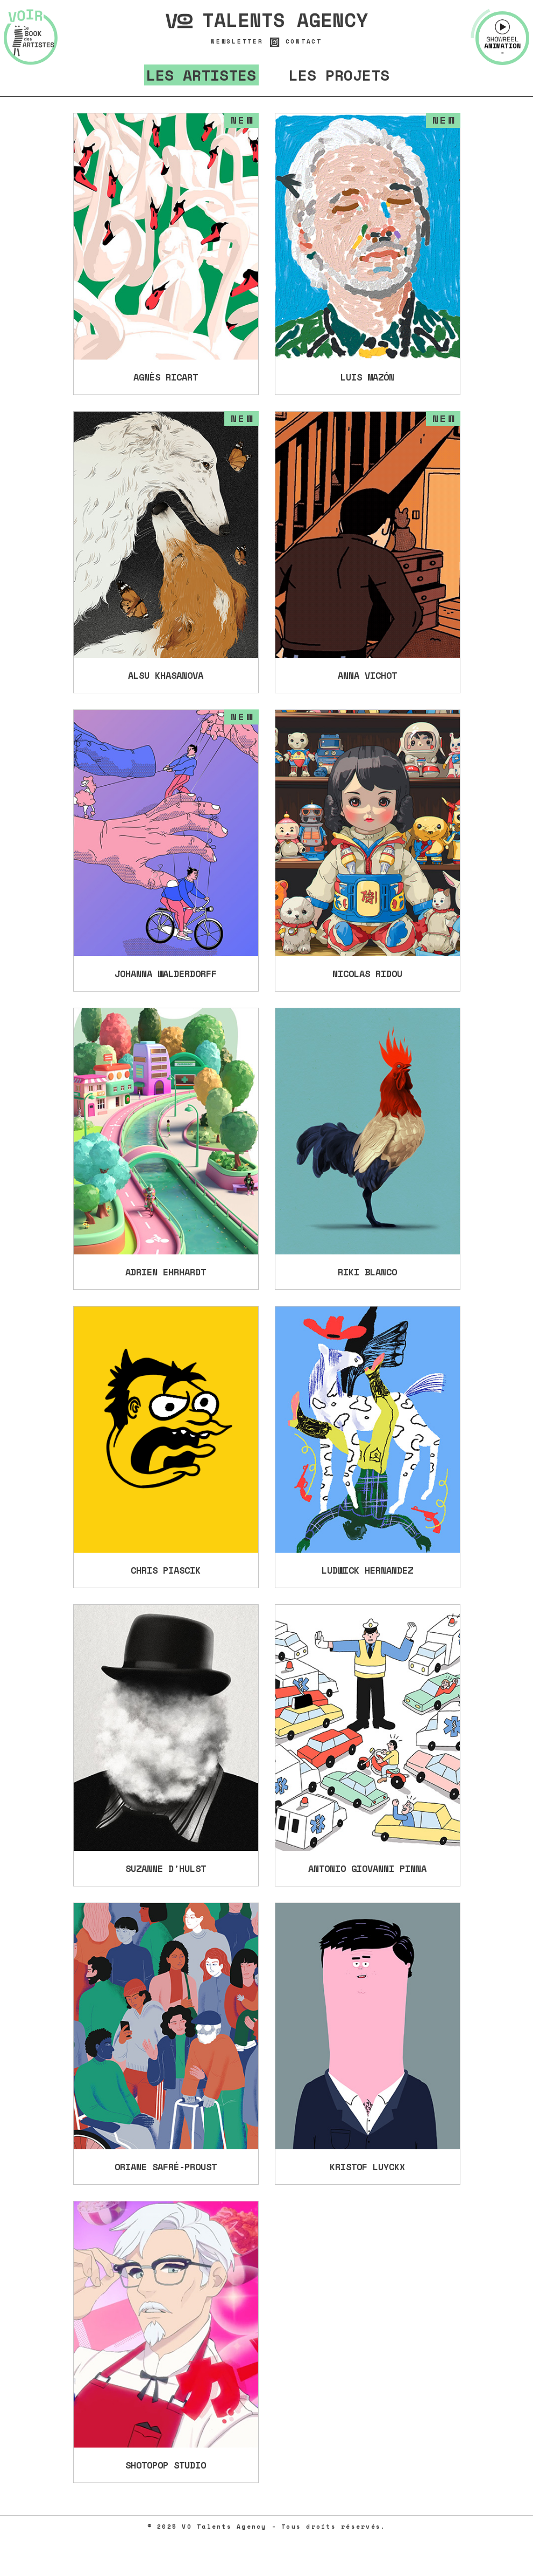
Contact (304, 42)
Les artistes (201, 74)
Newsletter (237, 42)
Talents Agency (267, 20)
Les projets (339, 74)
